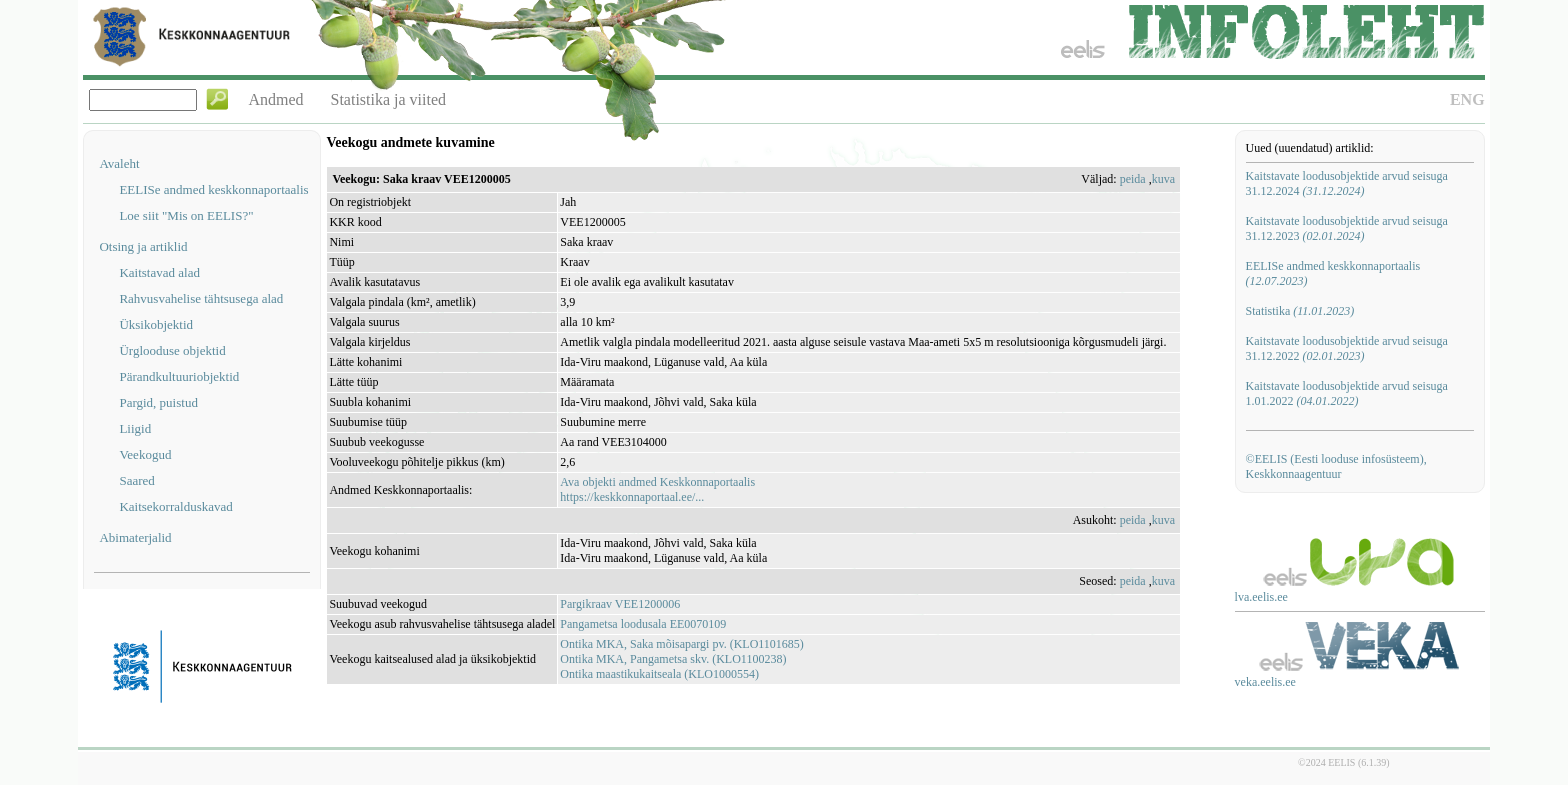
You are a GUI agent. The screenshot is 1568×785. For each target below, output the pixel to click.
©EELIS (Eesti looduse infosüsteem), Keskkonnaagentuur (1336, 466)
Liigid (135, 428)
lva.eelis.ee (1261, 597)
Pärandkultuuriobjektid (179, 376)
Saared (136, 480)
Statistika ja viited (389, 99)
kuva (1163, 179)
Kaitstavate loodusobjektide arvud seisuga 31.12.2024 (1347, 183)
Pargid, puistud (158, 402)
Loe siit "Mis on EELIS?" (186, 215)
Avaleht (119, 163)
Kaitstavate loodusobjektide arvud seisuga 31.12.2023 (1347, 228)
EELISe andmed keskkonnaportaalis (213, 189)
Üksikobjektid (156, 324)
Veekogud (145, 454)
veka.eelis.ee (1265, 682)
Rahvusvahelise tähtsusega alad (201, 298)
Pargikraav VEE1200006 (620, 604)
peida (1133, 179)
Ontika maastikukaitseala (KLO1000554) (659, 674)
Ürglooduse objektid (172, 350)
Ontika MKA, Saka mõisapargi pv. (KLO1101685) (682, 644)
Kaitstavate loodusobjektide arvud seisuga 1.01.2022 (1347, 393)
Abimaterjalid (135, 537)
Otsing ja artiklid (143, 246)
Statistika (1300, 311)
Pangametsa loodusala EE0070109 (643, 624)
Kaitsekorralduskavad (175, 506)
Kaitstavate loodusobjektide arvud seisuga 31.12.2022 (1347, 348)
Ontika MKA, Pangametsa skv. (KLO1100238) (673, 659)
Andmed (275, 99)
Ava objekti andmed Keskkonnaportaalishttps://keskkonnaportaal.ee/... (657, 489)
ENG (1467, 99)
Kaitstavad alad (159, 272)
